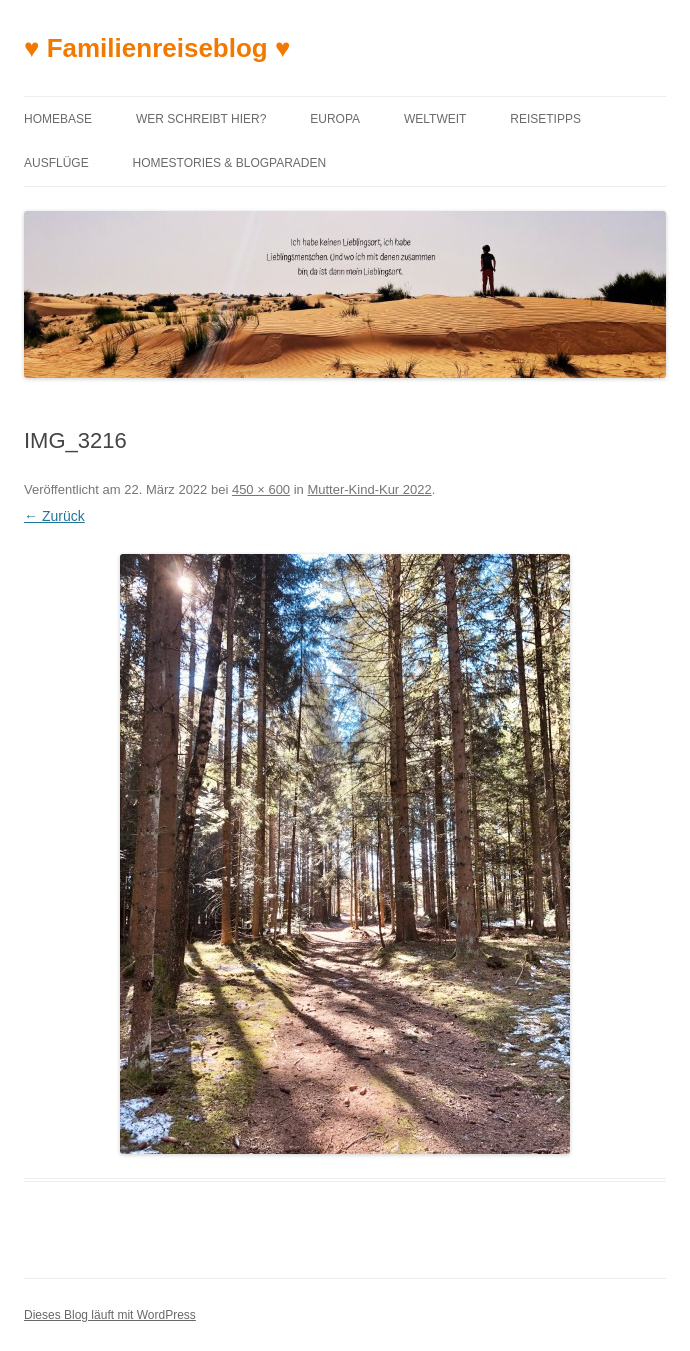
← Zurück (54, 516)
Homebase (58, 119)
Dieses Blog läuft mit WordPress (110, 1315)
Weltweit (435, 119)
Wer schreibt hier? (201, 119)
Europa (335, 119)
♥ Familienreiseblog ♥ (157, 48)
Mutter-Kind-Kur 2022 (369, 489)
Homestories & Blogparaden (230, 163)
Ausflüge (56, 163)
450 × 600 (261, 489)
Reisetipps (545, 119)
